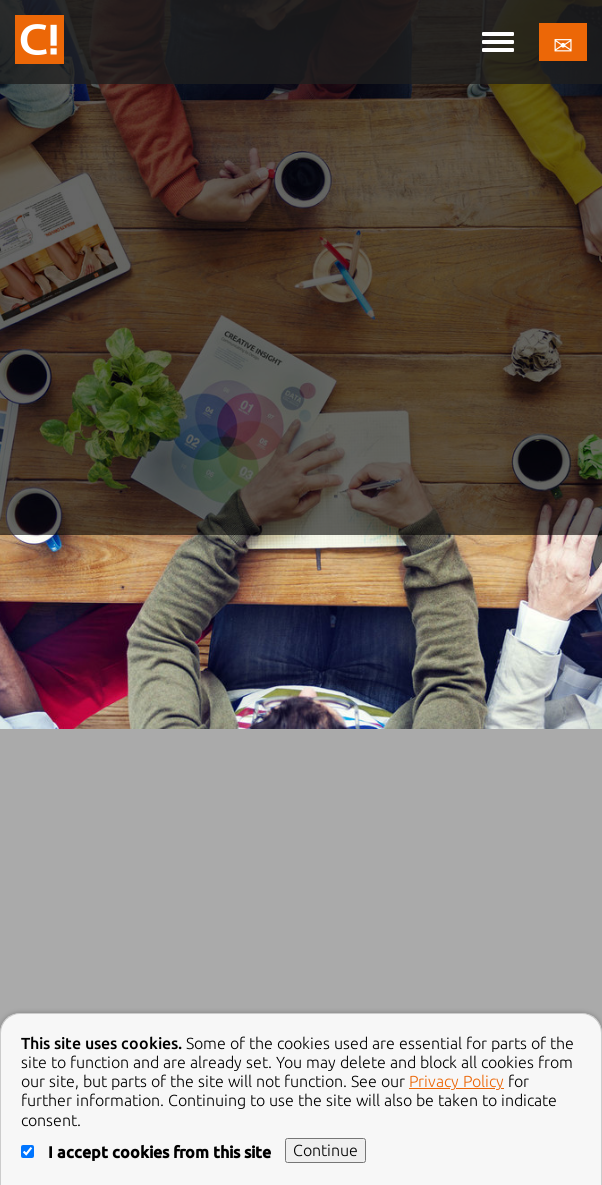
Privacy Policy (456, 1081)
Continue (325, 1150)
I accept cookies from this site (148, 1152)
